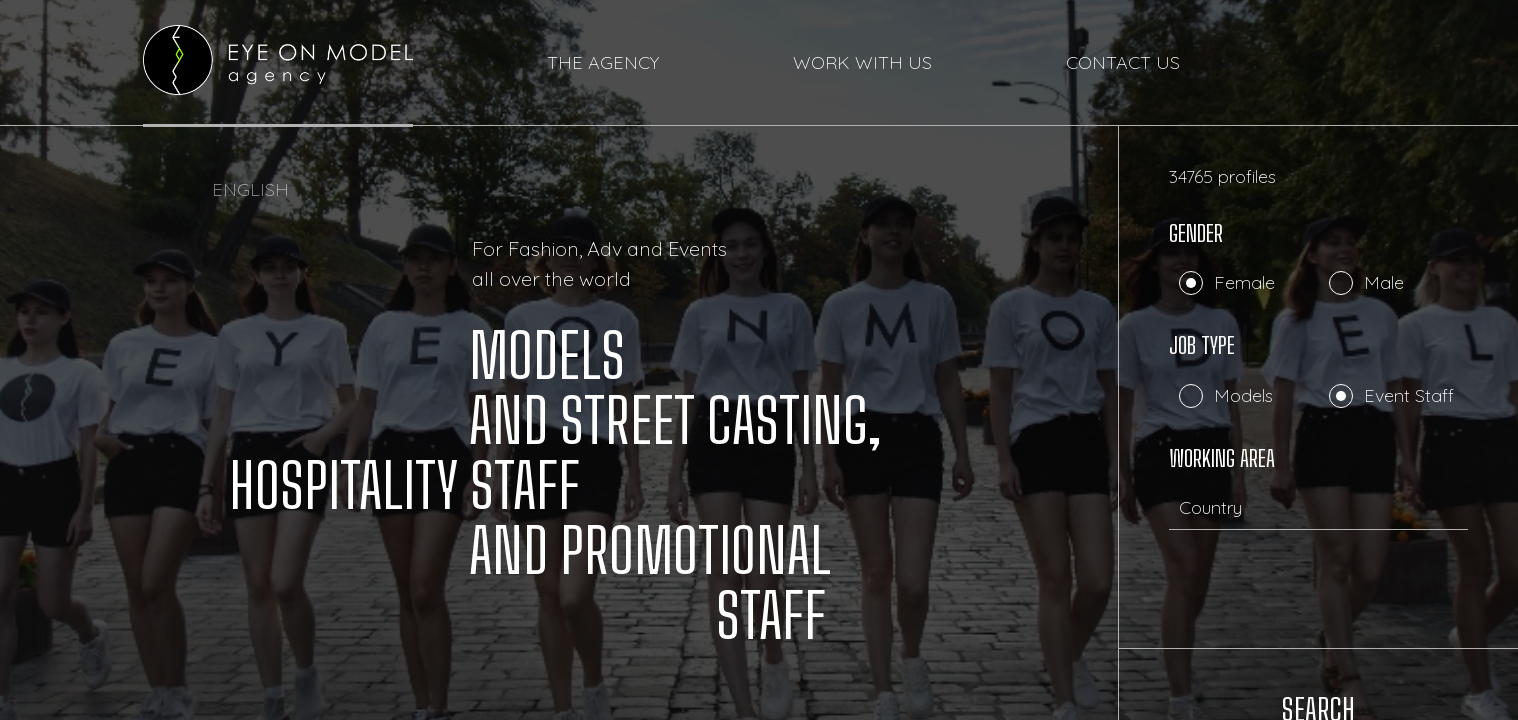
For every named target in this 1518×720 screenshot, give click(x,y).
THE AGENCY (603, 63)
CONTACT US (1123, 63)
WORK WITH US (862, 63)
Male (1384, 282)
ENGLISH (250, 189)
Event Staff (1409, 395)
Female (1244, 282)
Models (1243, 395)
